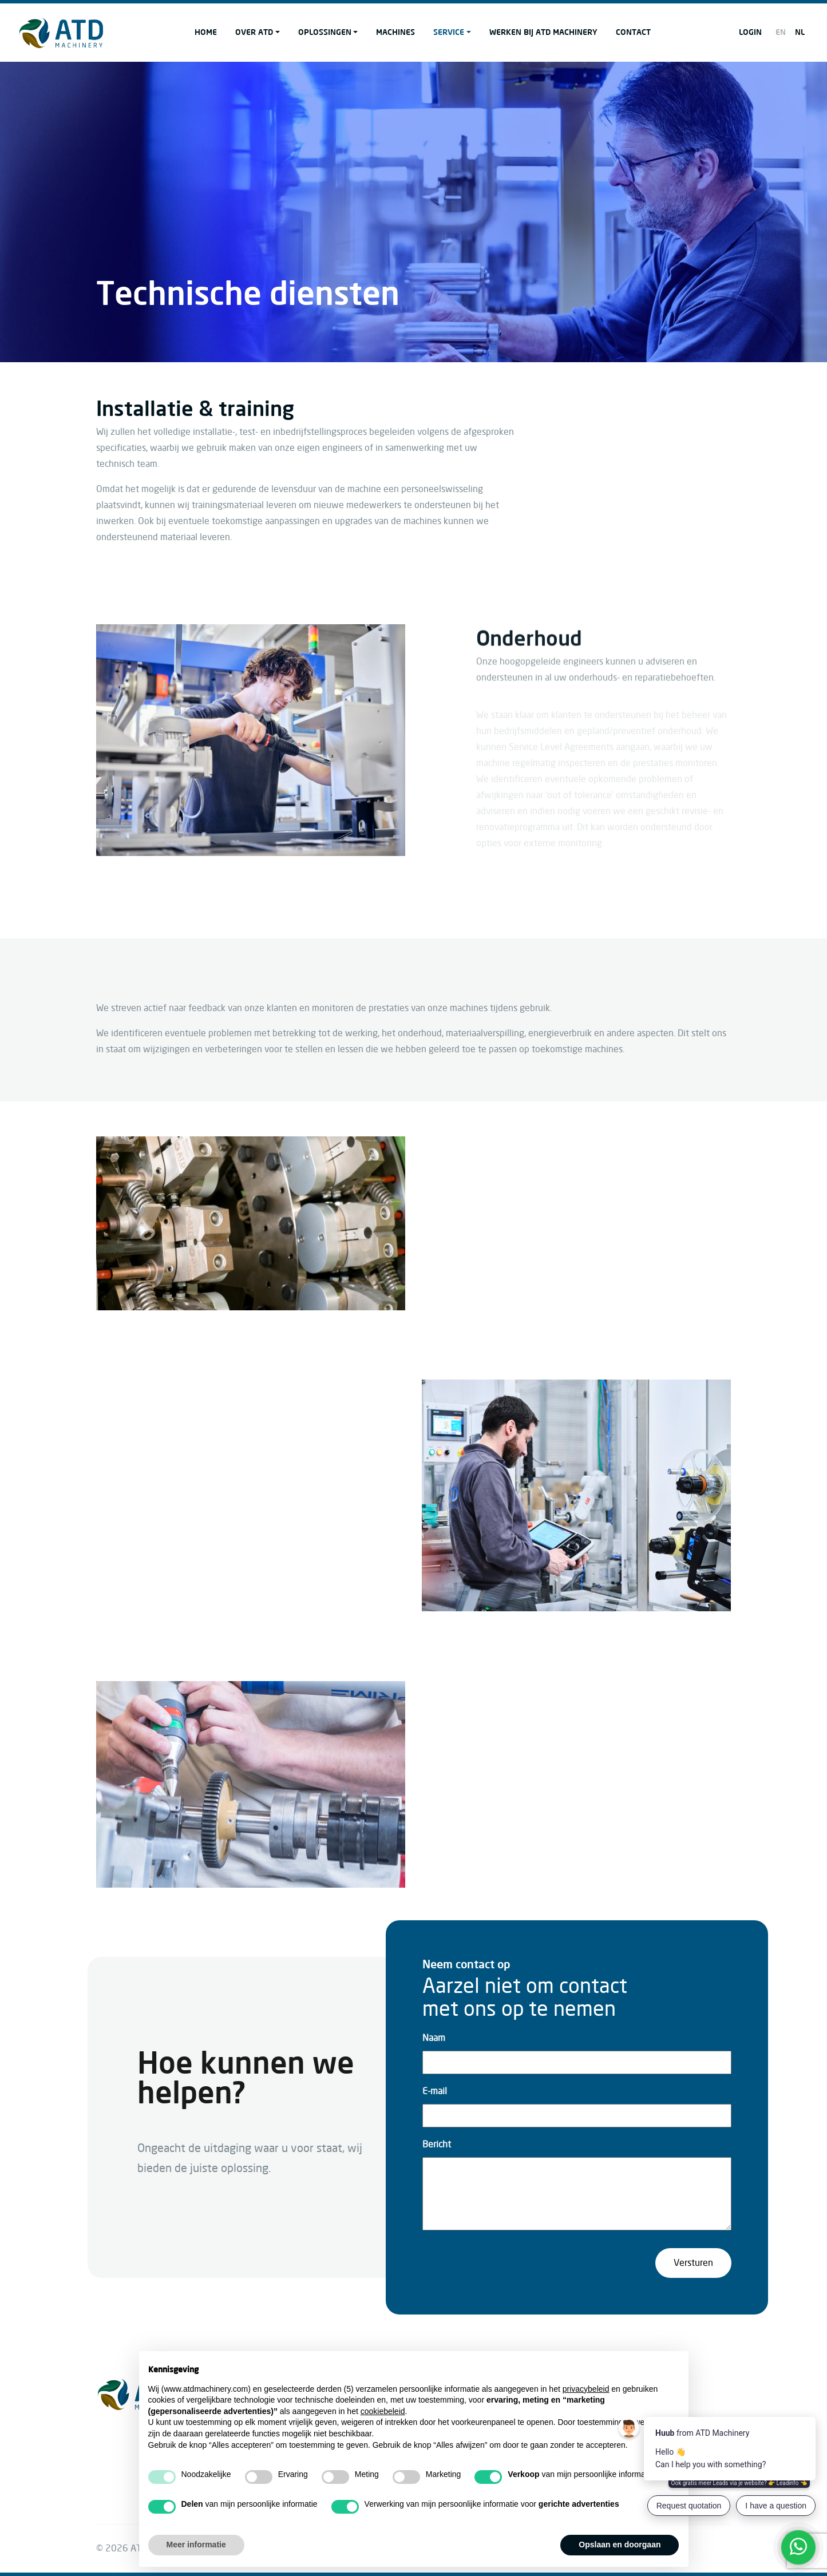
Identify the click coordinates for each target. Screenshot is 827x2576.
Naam (433, 2038)
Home (206, 32)
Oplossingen (324, 32)
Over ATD (254, 32)
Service (448, 32)
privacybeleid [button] (586, 2388)
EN (780, 32)
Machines (395, 32)
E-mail (434, 2091)
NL (800, 32)
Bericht (436, 2144)
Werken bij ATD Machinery (543, 32)
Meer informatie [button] (196, 2544)
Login (750, 32)
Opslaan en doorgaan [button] (619, 2544)
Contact (633, 32)
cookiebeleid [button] (383, 2411)
